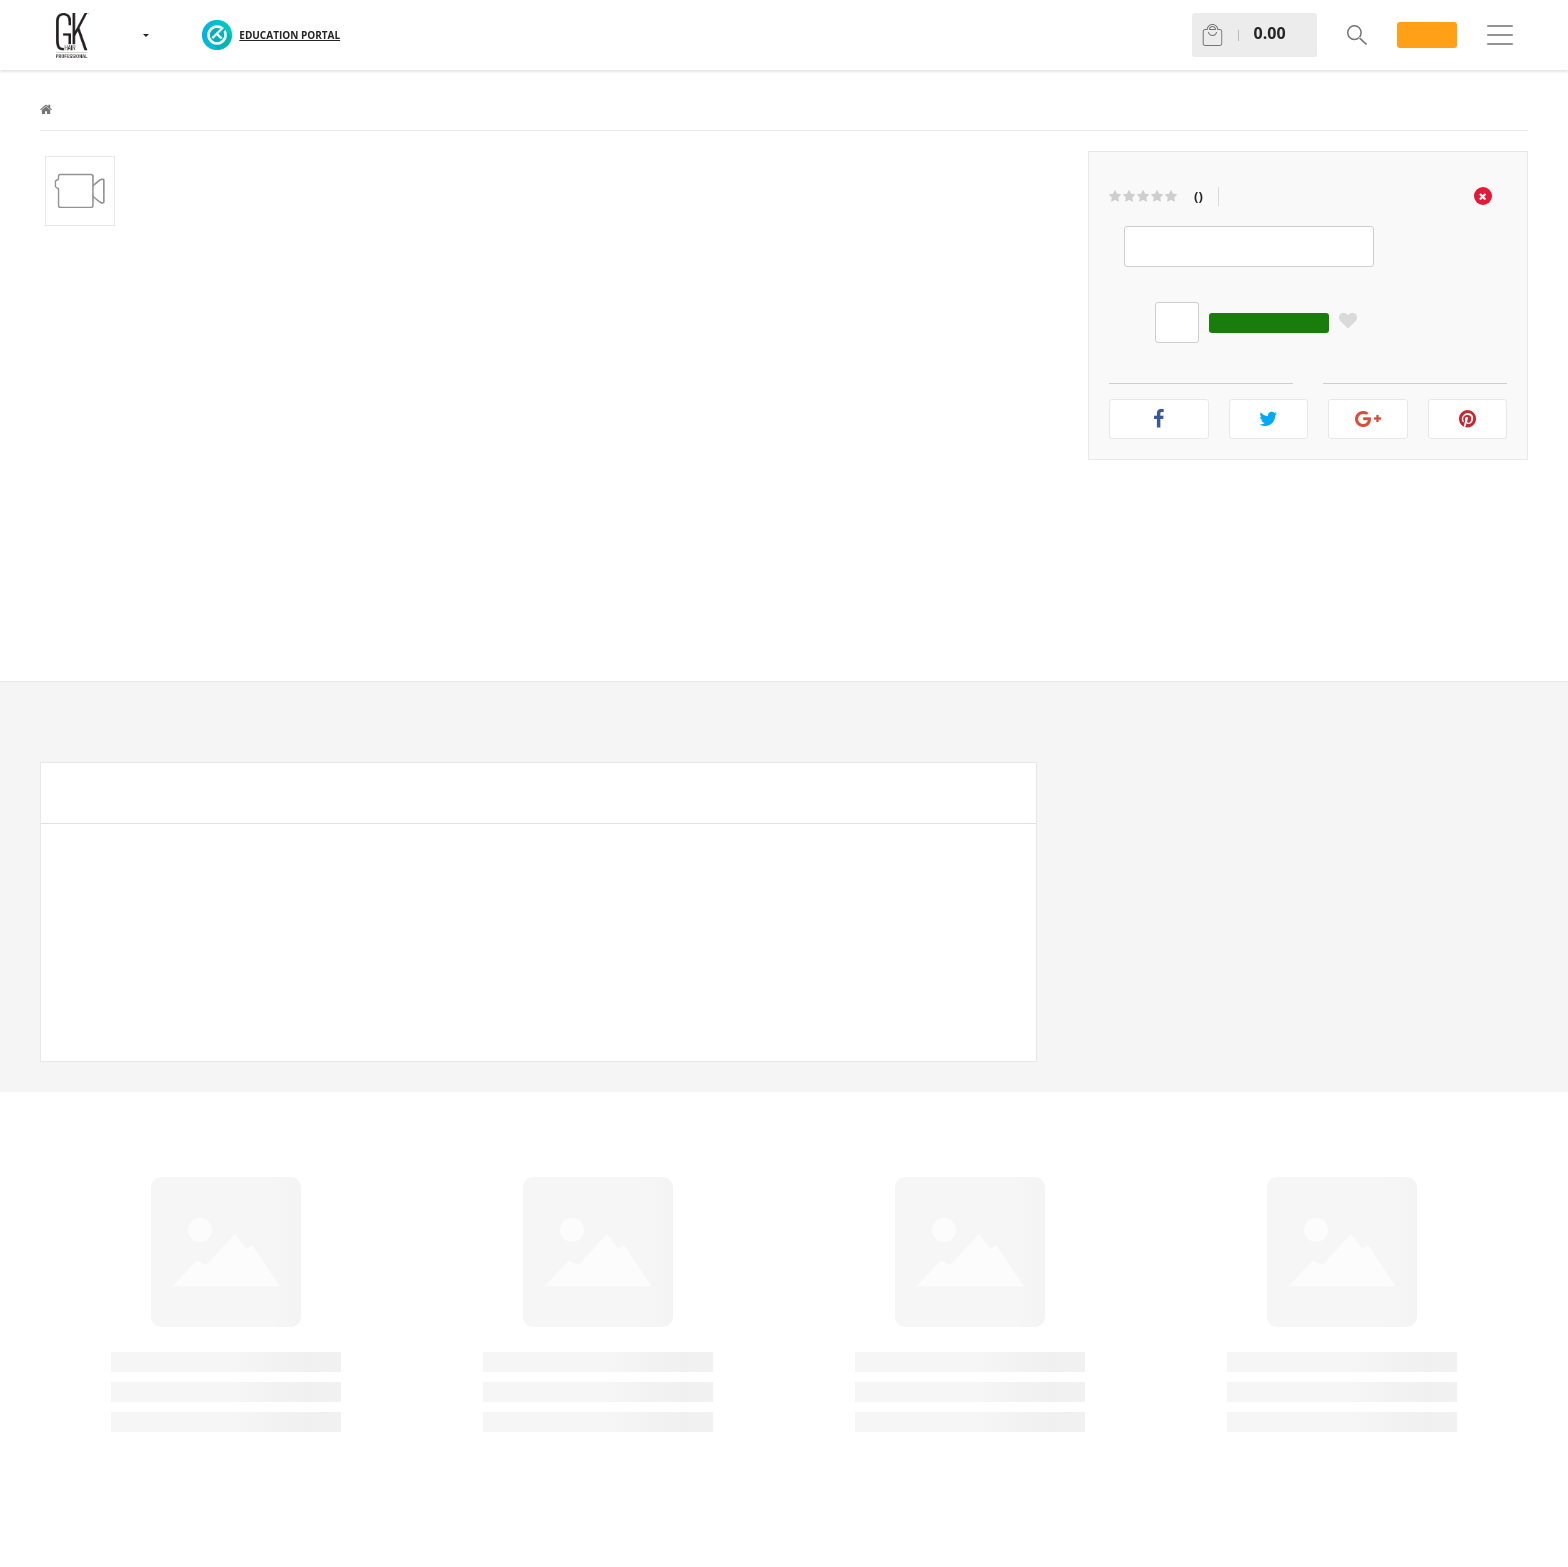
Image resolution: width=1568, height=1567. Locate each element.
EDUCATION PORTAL (289, 35)
